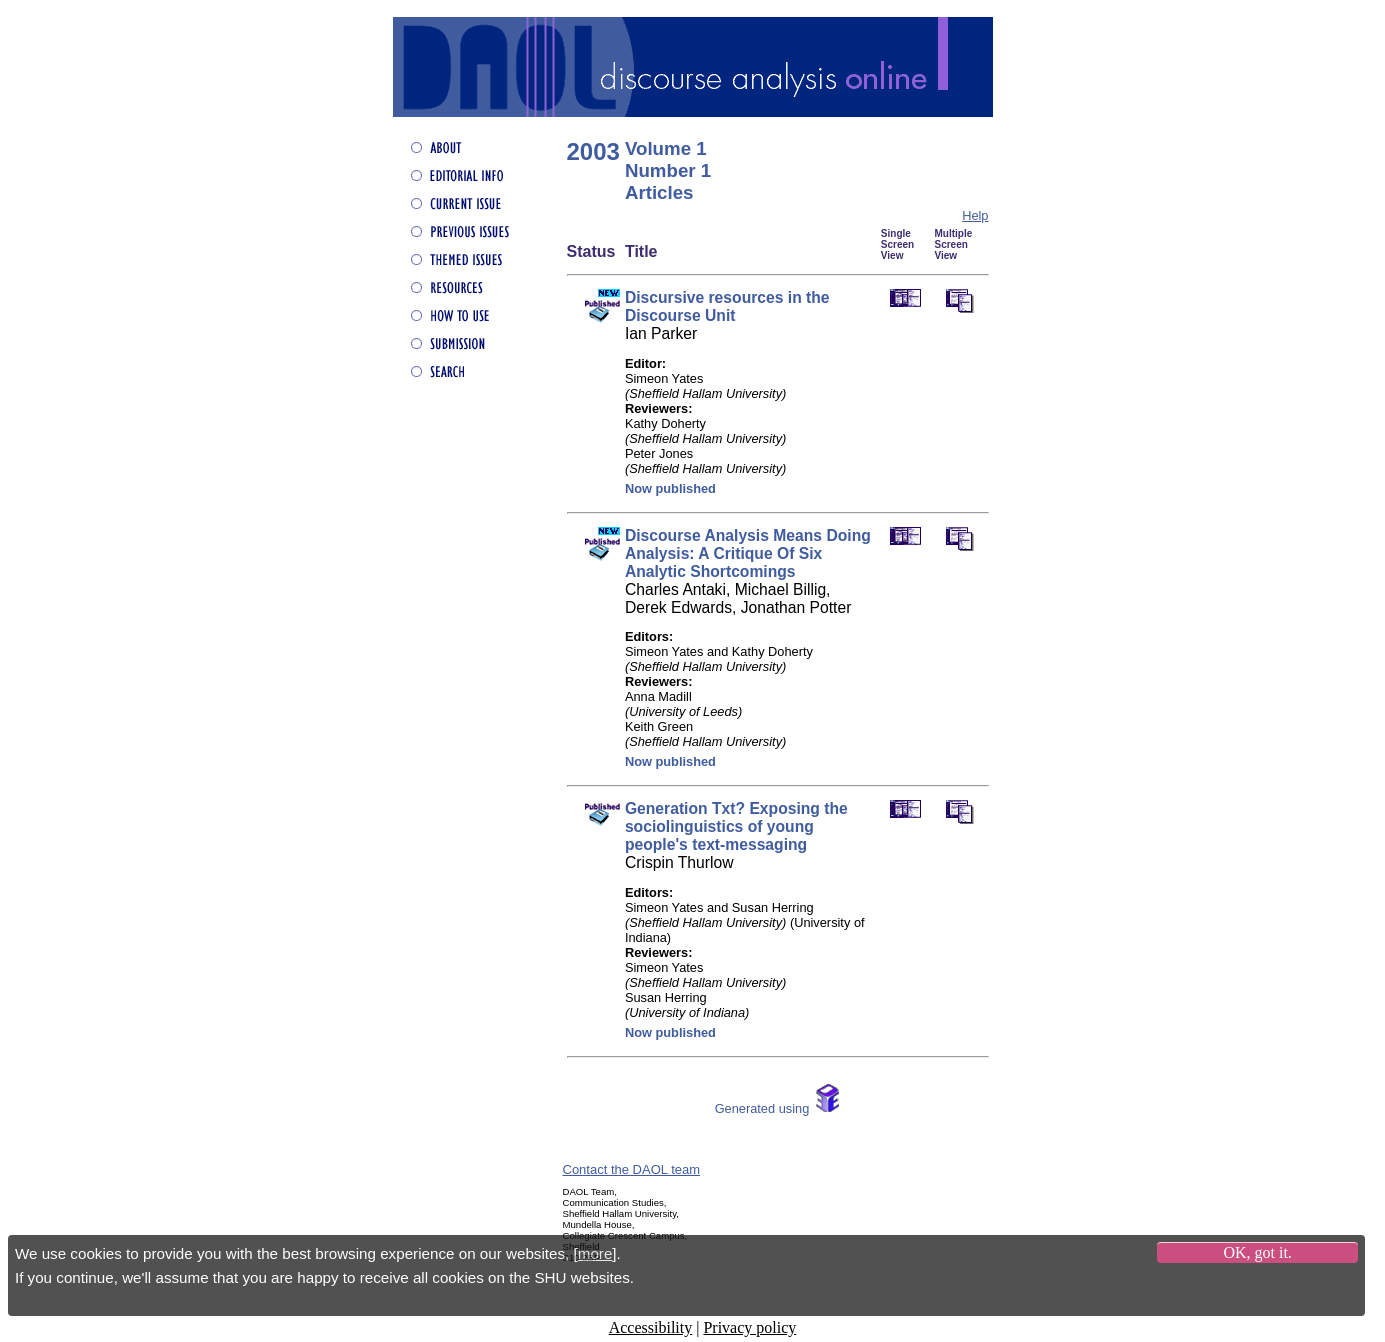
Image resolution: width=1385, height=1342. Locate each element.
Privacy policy (749, 1327)
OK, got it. (1257, 1252)
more (595, 1253)
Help (975, 215)
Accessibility (651, 1327)
